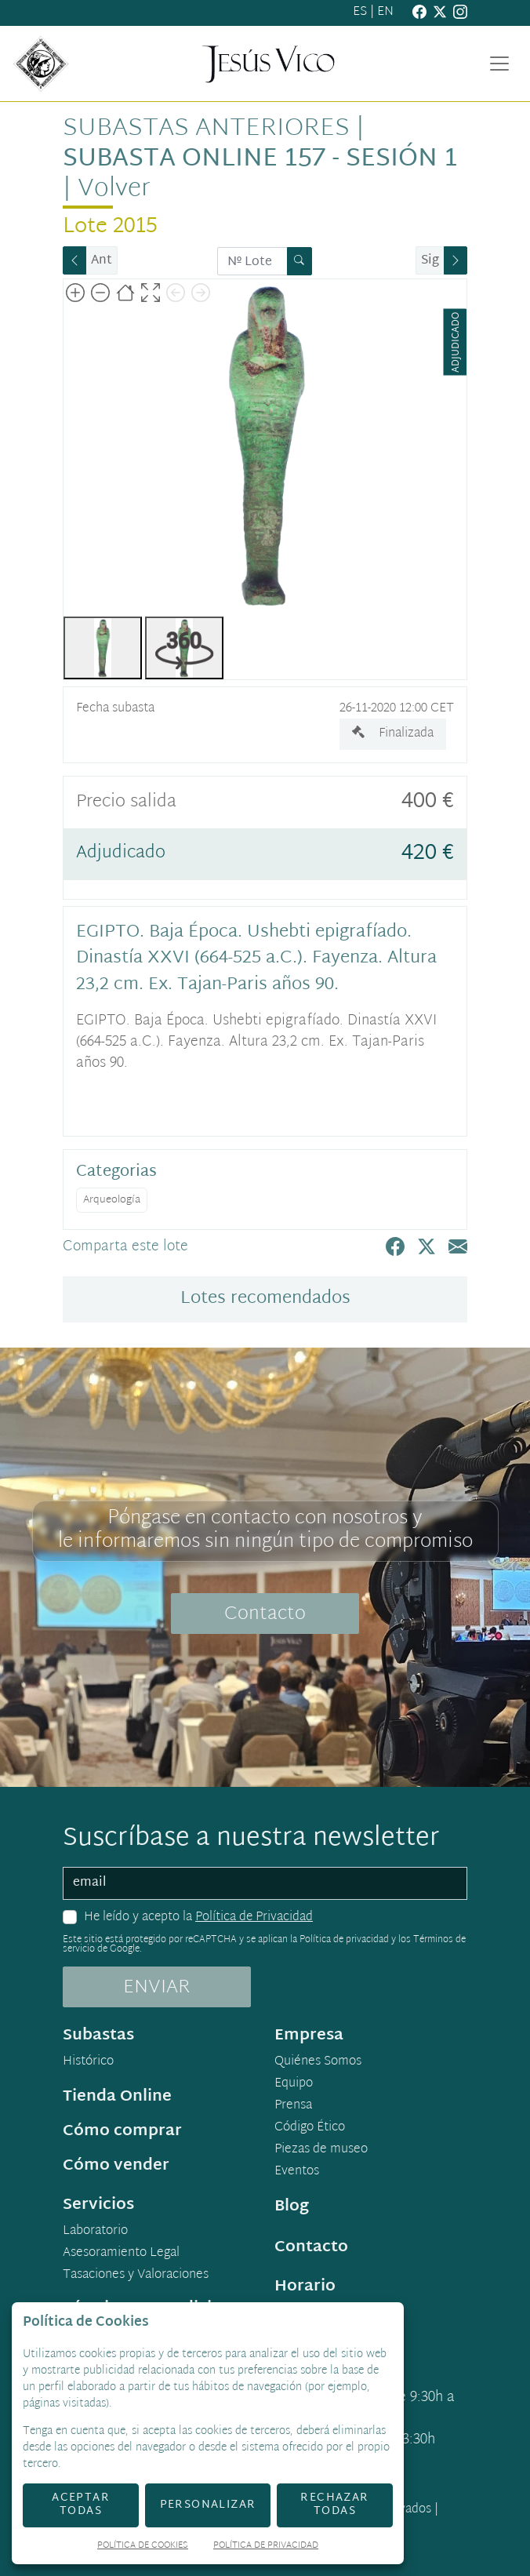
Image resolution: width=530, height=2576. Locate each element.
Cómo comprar (122, 2131)
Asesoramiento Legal (121, 2254)
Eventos (296, 2172)
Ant (101, 260)
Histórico (88, 2062)
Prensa (293, 2106)
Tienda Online (117, 2097)
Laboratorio (95, 2232)
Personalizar (208, 2505)
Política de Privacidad (254, 1917)
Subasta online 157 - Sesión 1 (260, 159)
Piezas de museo (321, 2150)
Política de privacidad (344, 1939)
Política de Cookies (142, 2546)
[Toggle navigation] (499, 63)
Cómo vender (116, 2166)
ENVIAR (157, 1987)
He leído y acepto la (198, 1917)
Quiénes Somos (317, 2062)
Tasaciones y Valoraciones (136, 2276)
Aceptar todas (81, 2504)
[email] (265, 1883)
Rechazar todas (334, 2504)
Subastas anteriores (206, 129)
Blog (291, 2207)
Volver (114, 189)
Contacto (265, 1614)
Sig (430, 260)
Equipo (293, 2084)
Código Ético (309, 2128)
